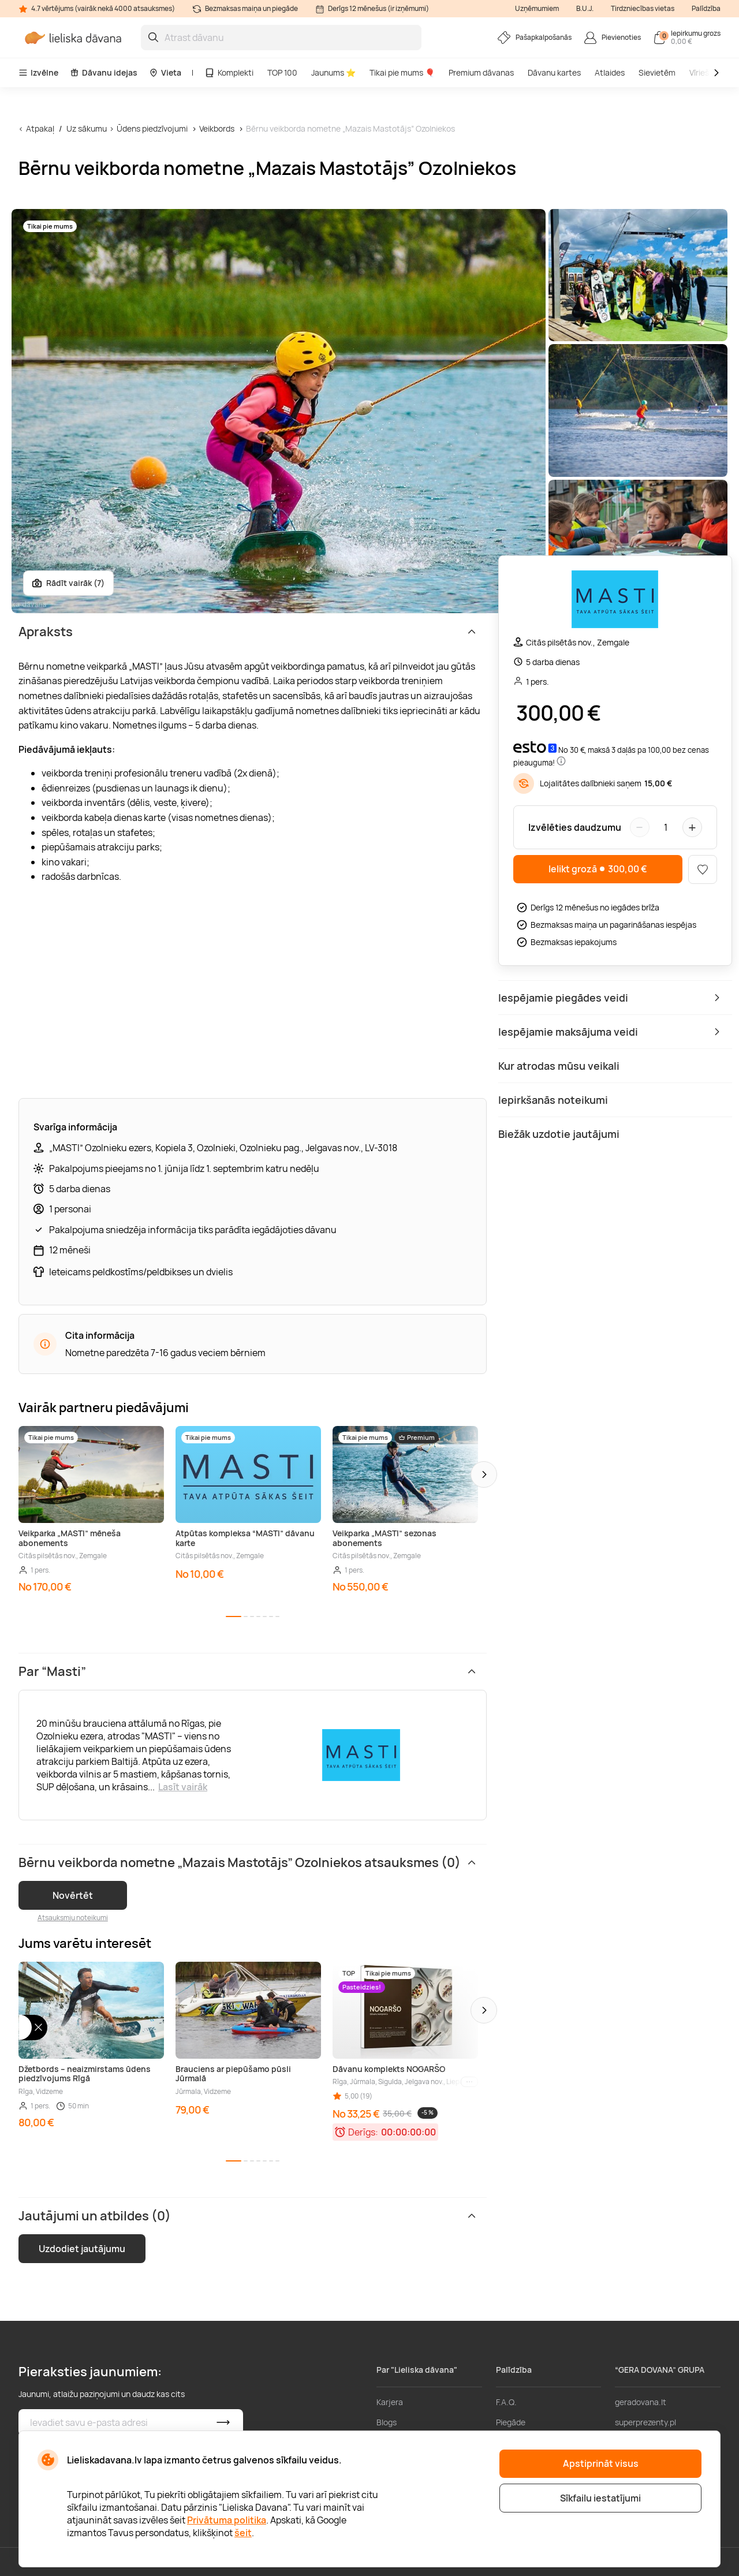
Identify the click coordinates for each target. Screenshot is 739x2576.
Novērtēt (73, 1895)
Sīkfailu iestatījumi (600, 2498)
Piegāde (510, 2422)
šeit (243, 2532)
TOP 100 (282, 72)
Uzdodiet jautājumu (82, 2248)
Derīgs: (363, 2132)
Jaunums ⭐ (333, 72)
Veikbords (216, 128)
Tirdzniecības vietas (642, 8)
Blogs (386, 2422)
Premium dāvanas (481, 72)
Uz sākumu (86, 128)
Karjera (389, 2401)
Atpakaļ (40, 128)
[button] (484, 1474)
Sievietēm (657, 72)
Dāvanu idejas (103, 72)
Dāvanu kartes (554, 72)
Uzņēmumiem (537, 8)
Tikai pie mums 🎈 (402, 72)
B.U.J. (585, 8)
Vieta (165, 72)
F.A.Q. (506, 2401)
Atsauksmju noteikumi (73, 1917)
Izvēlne (38, 72)
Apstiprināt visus (601, 2463)
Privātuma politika (226, 2520)
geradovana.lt (640, 2401)
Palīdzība (706, 8)
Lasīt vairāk (182, 1786)
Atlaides (610, 72)
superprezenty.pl (645, 2422)
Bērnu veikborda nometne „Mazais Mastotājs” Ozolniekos (350, 128)
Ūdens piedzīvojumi (152, 128)
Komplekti (228, 72)
